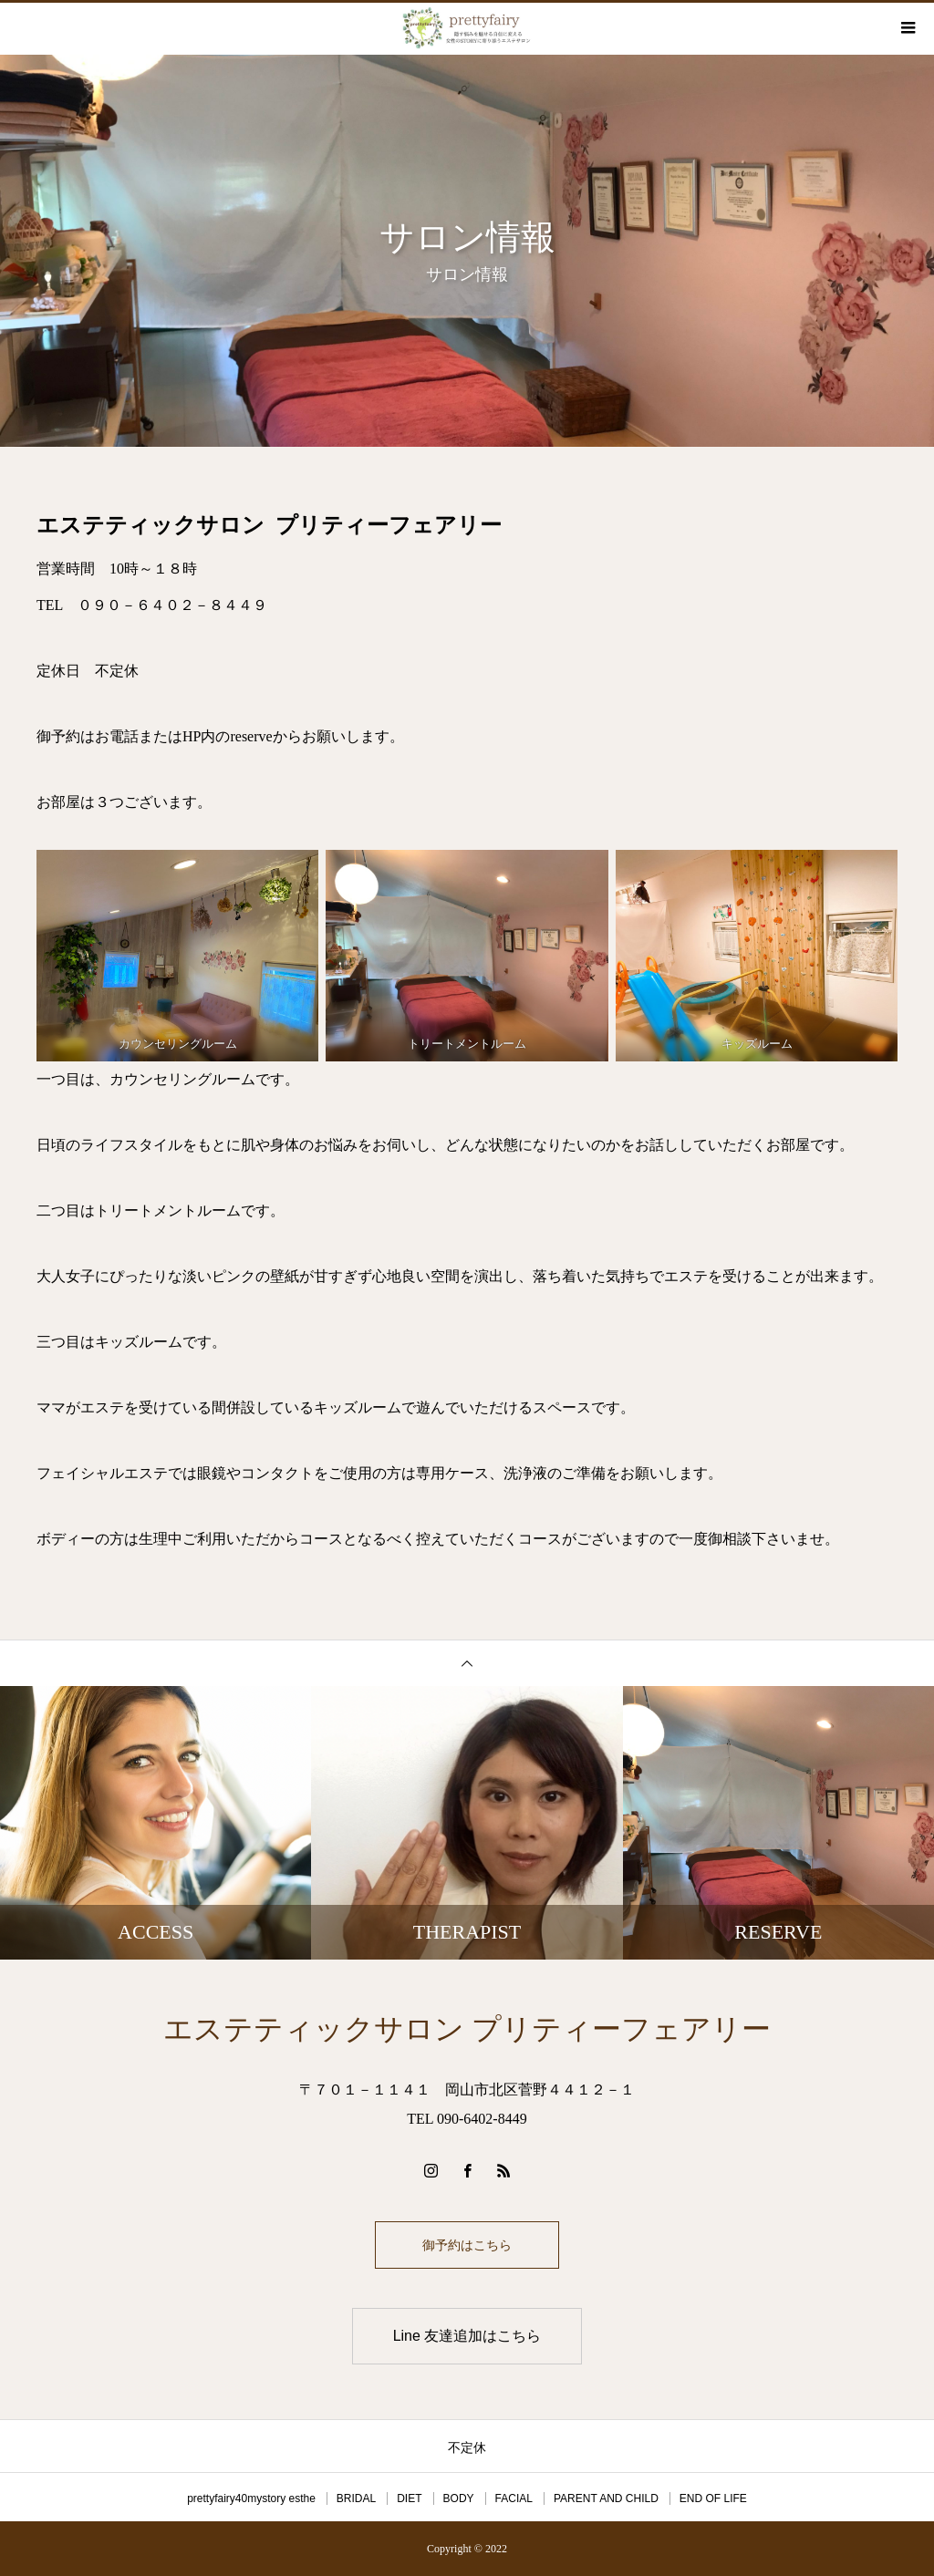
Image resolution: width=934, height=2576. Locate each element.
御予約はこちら (467, 2245)
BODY (458, 2498)
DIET (409, 2498)
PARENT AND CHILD (606, 2498)
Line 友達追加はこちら (467, 2335)
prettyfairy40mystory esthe (251, 2498)
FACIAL (514, 2498)
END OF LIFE (713, 2498)
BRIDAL (356, 2498)
